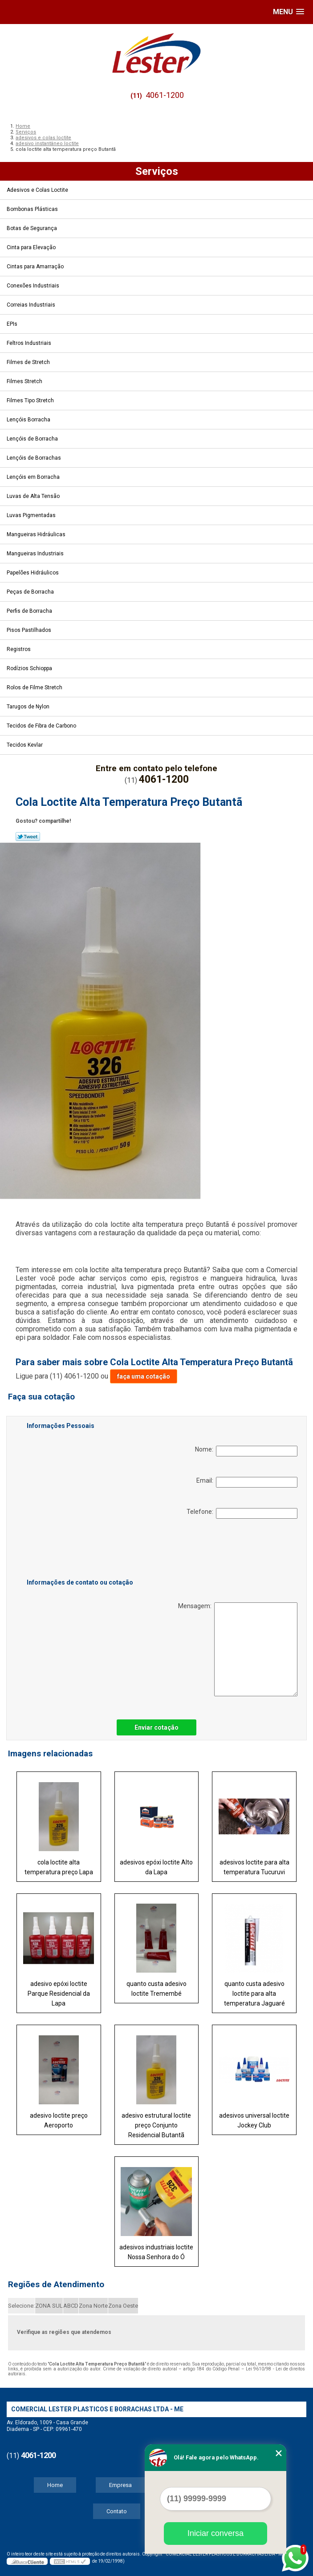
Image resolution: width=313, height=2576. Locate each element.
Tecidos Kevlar (25, 745)
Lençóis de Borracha (33, 439)
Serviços (156, 171)
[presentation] (83, 1550)
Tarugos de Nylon (29, 707)
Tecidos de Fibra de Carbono (42, 726)
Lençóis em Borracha (34, 477)
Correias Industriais (32, 305)
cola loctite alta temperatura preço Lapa (58, 1867)
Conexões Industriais (34, 286)
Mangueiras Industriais (36, 553)
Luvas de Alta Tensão (34, 496)
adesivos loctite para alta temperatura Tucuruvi (254, 1867)
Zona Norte (93, 2305)
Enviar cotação (156, 1727)
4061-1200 (165, 95)
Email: (246, 1482)
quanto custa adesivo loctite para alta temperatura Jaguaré (254, 1993)
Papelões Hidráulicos (33, 573)
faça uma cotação (143, 1376)
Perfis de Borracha (30, 611)
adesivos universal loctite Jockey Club (254, 2120)
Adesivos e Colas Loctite (38, 190)
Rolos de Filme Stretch (35, 687)
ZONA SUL (49, 2305)
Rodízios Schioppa (30, 668)
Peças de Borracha (31, 592)
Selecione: (21, 2305)
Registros (19, 649)
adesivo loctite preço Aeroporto (59, 2120)
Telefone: (242, 1513)
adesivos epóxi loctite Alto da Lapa (156, 1867)
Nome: (246, 1451)
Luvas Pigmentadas (32, 515)
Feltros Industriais (30, 343)
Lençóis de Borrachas (34, 458)
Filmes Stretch (25, 381)
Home (55, 2485)
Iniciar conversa (215, 2533)
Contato (116, 2511)
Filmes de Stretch (29, 362)
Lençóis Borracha (29, 420)
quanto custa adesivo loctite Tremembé (156, 1988)
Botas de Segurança (32, 228)
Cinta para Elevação (32, 247)
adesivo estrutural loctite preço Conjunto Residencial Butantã (156, 2125)
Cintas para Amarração (36, 266)
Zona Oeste (123, 2305)
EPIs (13, 324)
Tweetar (28, 836)
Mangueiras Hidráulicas (37, 534)
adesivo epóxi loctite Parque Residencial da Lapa (59, 1993)
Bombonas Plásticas (33, 209)
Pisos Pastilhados (30, 630)
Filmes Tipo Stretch (31, 400)
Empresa (120, 2485)
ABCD (70, 2305)
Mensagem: (237, 1649)
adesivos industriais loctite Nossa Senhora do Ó (156, 2252)
